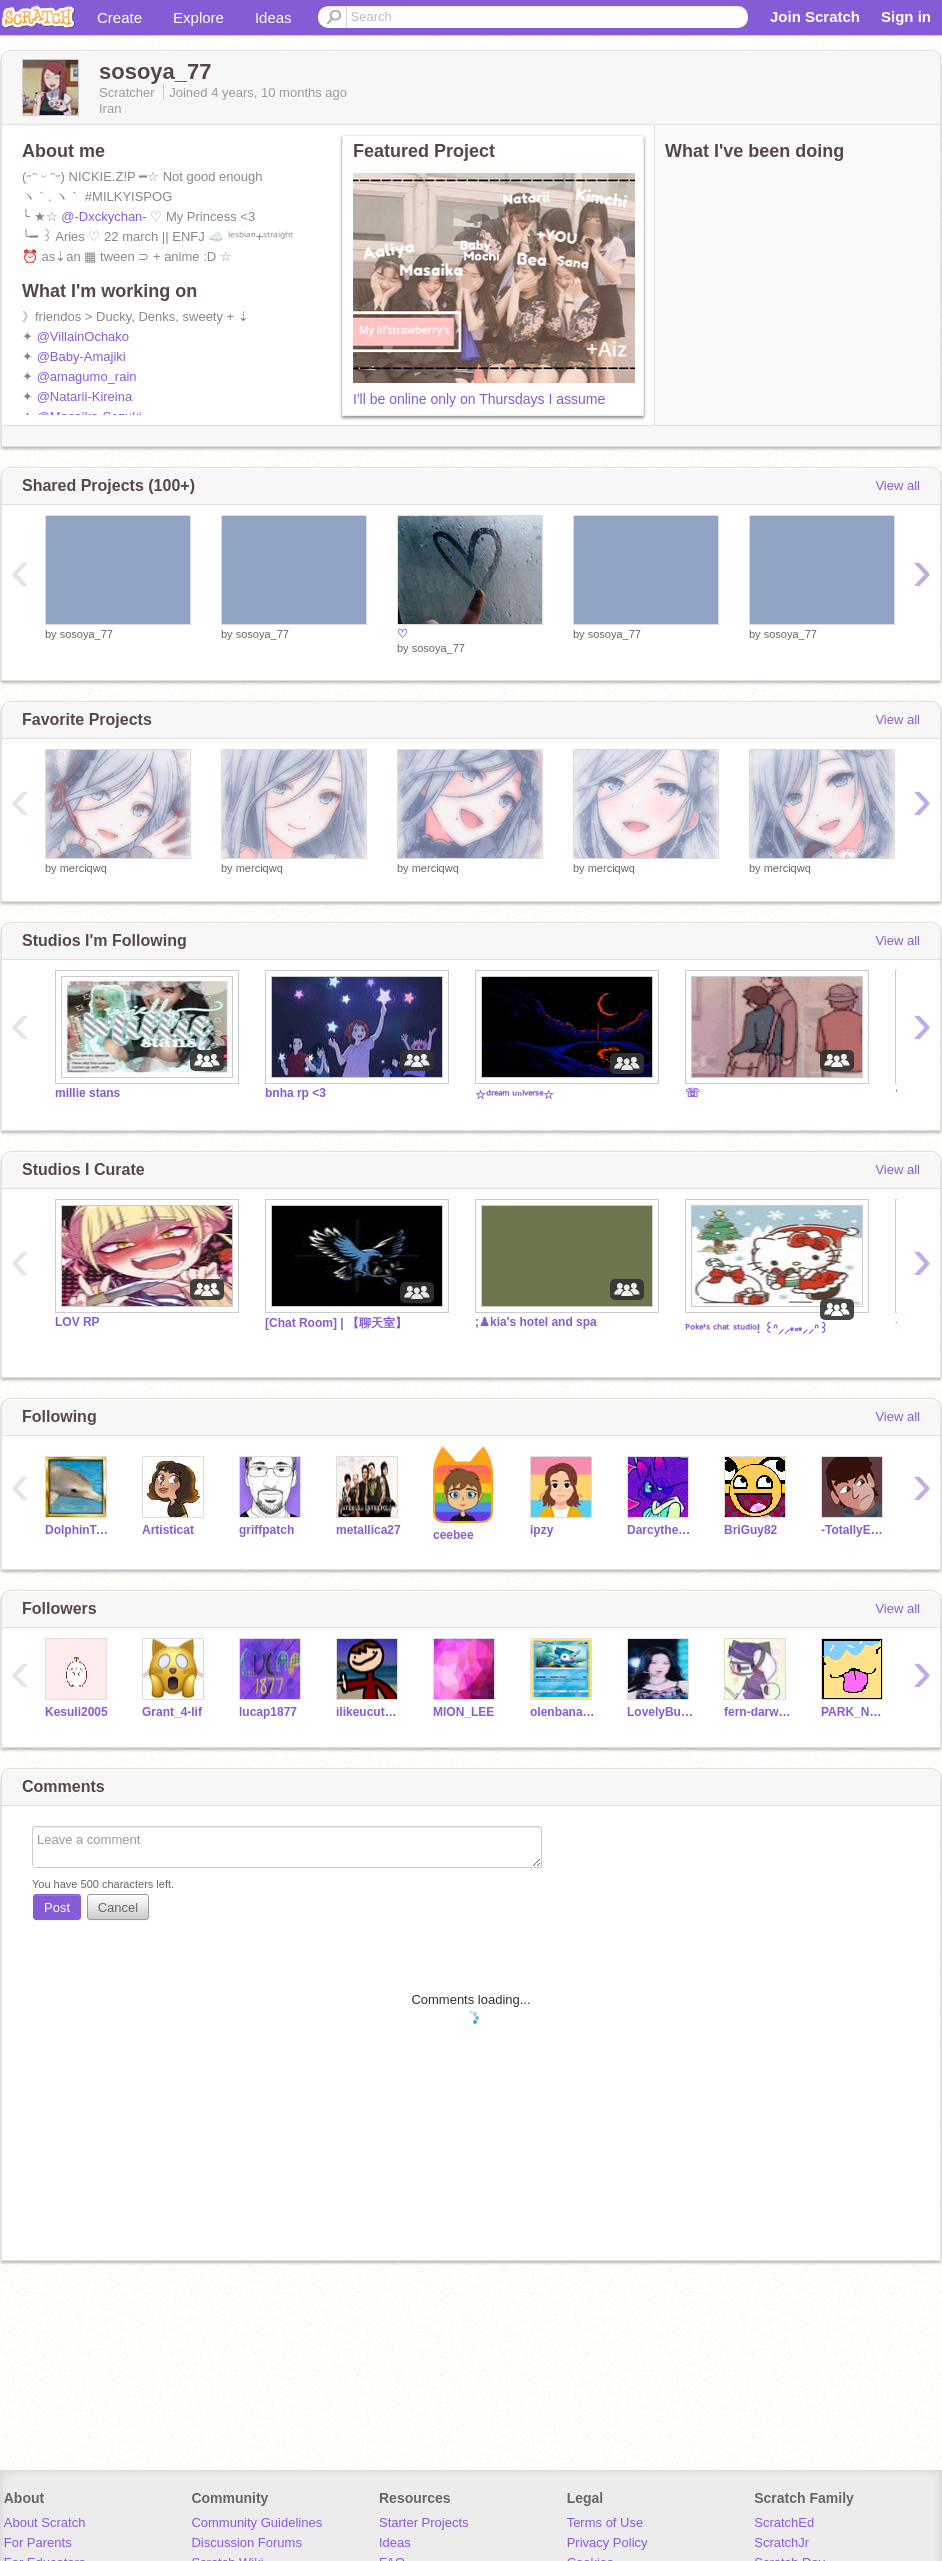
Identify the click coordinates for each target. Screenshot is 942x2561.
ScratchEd (784, 2522)
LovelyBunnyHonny (660, 1712)
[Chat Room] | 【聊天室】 (336, 1323)
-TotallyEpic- (854, 1530)
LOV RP (77, 1322)
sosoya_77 (86, 634)
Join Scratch (815, 16)
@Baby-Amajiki (81, 356)
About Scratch (45, 2522)
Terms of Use (605, 2522)
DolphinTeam (78, 1530)
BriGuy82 (750, 1530)
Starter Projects (424, 2522)
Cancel (118, 1907)
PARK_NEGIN (854, 1712)
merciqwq (83, 868)
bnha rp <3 (295, 1093)
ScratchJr (781, 2542)
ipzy (541, 1530)
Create (119, 17)
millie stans (87, 1093)
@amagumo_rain (87, 376)
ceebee (453, 1535)
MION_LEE (463, 1712)
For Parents (38, 2542)
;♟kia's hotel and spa (536, 1322)
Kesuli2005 (76, 1712)
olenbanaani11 (563, 1712)
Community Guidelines (256, 2522)
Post (57, 1907)
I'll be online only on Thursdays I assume (479, 399)
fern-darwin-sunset (757, 1712)
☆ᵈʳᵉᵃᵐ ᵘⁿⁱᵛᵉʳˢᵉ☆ (514, 1095)
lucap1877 (268, 1712)
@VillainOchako (83, 336)
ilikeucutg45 (369, 1712)
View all (897, 485)
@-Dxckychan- (103, 216)
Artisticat (168, 1530)
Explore (198, 17)
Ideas (273, 17)
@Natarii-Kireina (85, 396)
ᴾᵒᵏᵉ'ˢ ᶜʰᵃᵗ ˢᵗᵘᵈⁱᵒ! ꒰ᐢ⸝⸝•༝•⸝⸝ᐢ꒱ (756, 1329)
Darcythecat (660, 1530)
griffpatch (266, 1530)
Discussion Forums (246, 2542)
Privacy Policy (607, 2542)
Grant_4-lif (172, 1712)
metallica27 (368, 1530)
